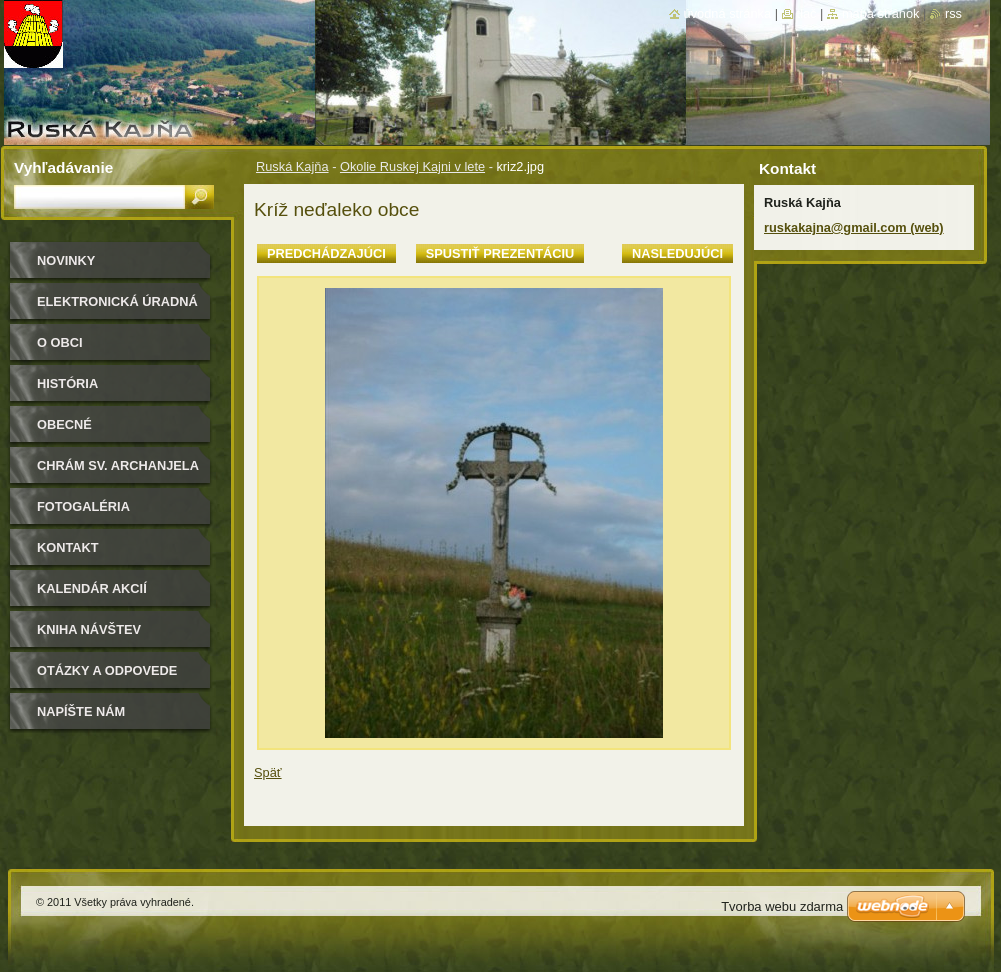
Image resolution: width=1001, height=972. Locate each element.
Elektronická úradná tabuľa (117, 308)
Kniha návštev (89, 629)
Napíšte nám (81, 711)
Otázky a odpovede (107, 670)
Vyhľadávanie (63, 167)
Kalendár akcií (92, 588)
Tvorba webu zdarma (782, 906)
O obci (60, 342)
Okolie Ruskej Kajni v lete (412, 166)
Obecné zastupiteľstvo (94, 431)
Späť (268, 772)
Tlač (807, 13)
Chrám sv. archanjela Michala (118, 472)
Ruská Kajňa (292, 166)
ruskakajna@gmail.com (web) (854, 227)
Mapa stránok (881, 13)
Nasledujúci (677, 253)
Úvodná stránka (728, 13)
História (67, 383)
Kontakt (68, 547)
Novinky (66, 260)
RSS (953, 13)
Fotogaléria (83, 506)
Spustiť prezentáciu (500, 253)
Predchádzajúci (326, 253)
